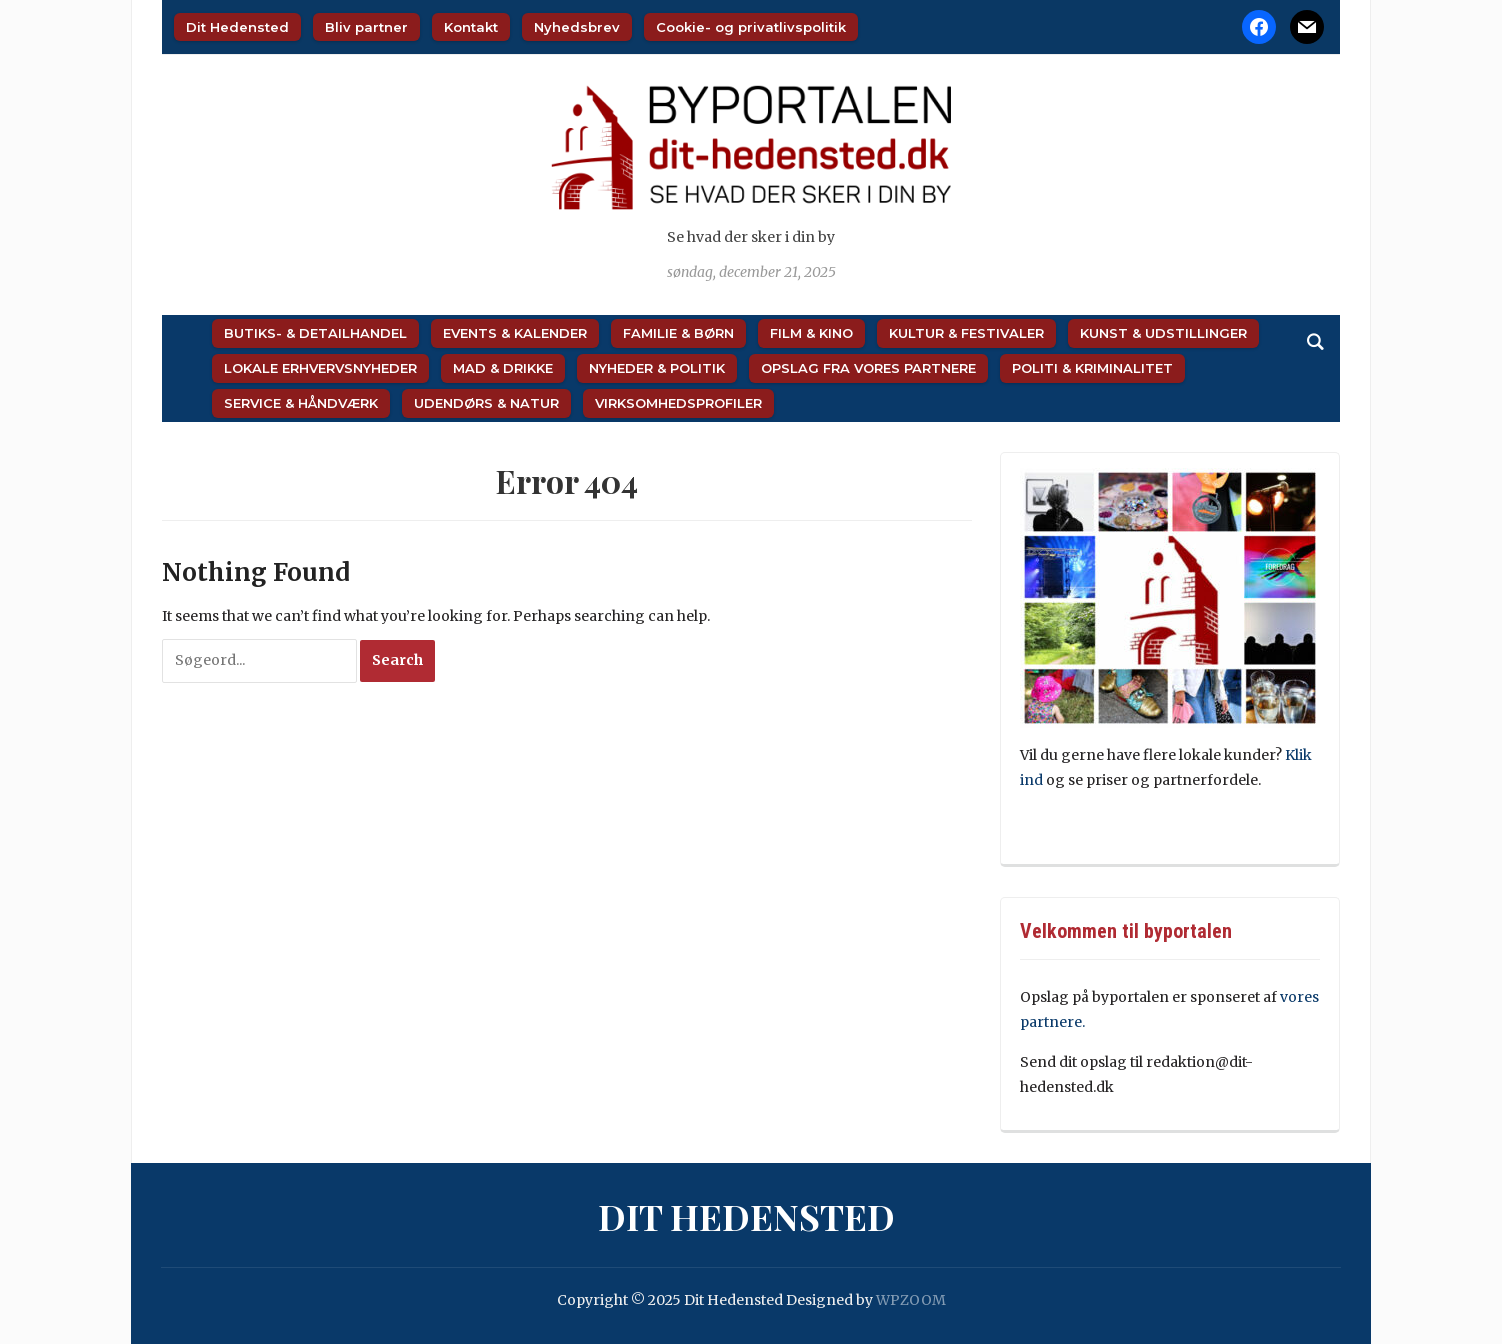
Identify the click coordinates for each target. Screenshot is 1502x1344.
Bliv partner (366, 27)
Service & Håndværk (301, 403)
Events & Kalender (515, 333)
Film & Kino (811, 333)
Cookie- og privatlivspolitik (751, 27)
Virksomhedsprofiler (678, 403)
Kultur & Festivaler (966, 333)
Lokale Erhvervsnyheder (320, 368)
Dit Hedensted (237, 27)
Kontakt (471, 27)
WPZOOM (911, 1300)
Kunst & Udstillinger (1163, 333)
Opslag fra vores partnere (868, 368)
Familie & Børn (678, 333)
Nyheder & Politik (657, 368)
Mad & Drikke (503, 368)
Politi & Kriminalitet (1092, 368)
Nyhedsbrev (577, 27)
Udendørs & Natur (486, 403)
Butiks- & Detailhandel (315, 333)
